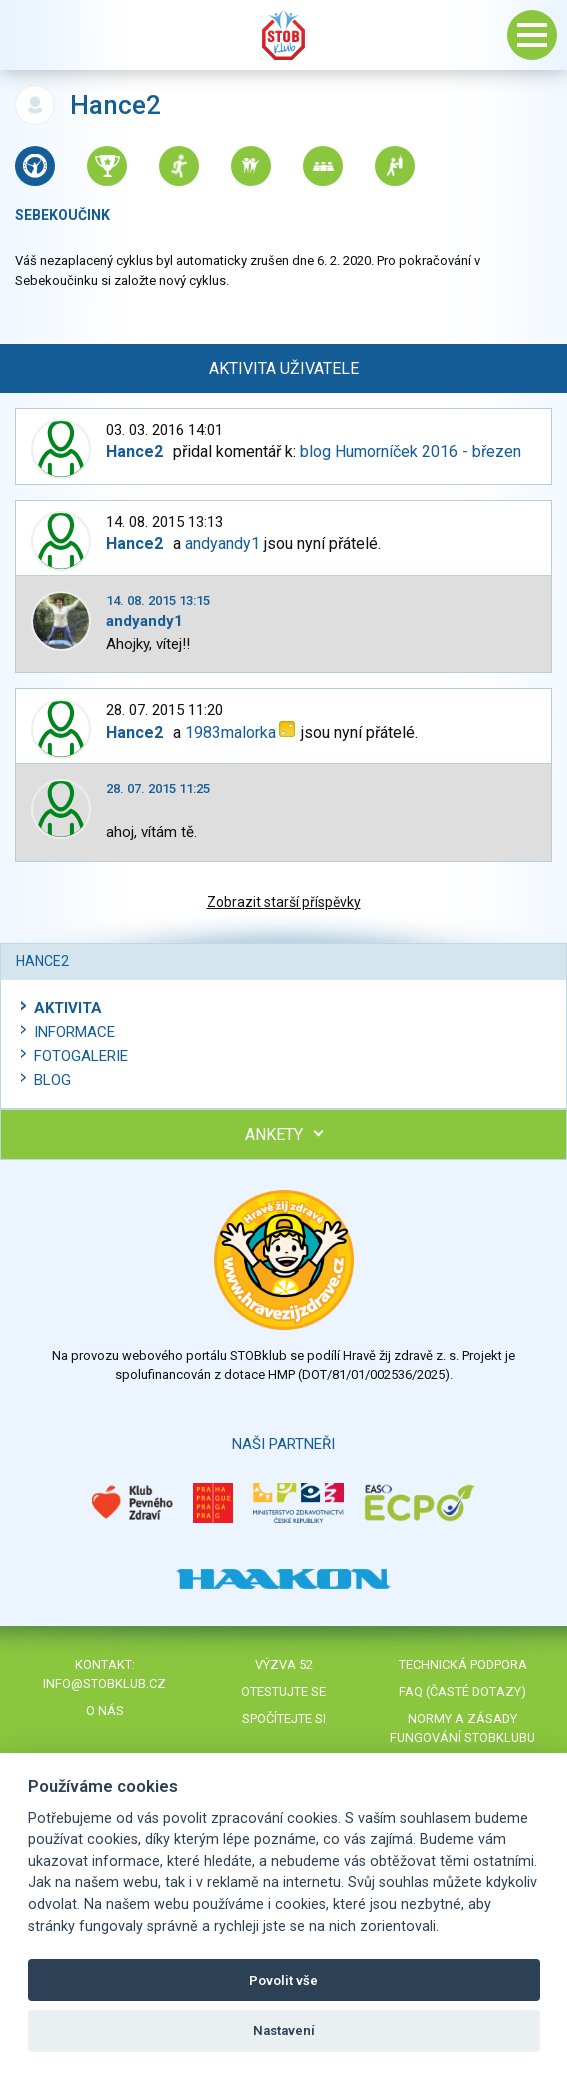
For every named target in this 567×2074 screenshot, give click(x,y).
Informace (74, 1032)
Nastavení (284, 2030)
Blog (52, 1080)
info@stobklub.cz (104, 1683)
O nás (105, 1710)
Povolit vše (283, 1980)
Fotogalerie (81, 1056)
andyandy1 (222, 543)
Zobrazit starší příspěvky (284, 902)
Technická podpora (463, 1664)
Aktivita (68, 1008)
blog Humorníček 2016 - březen (410, 451)
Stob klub (284, 35)
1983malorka (230, 732)
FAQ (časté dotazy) (462, 1691)
